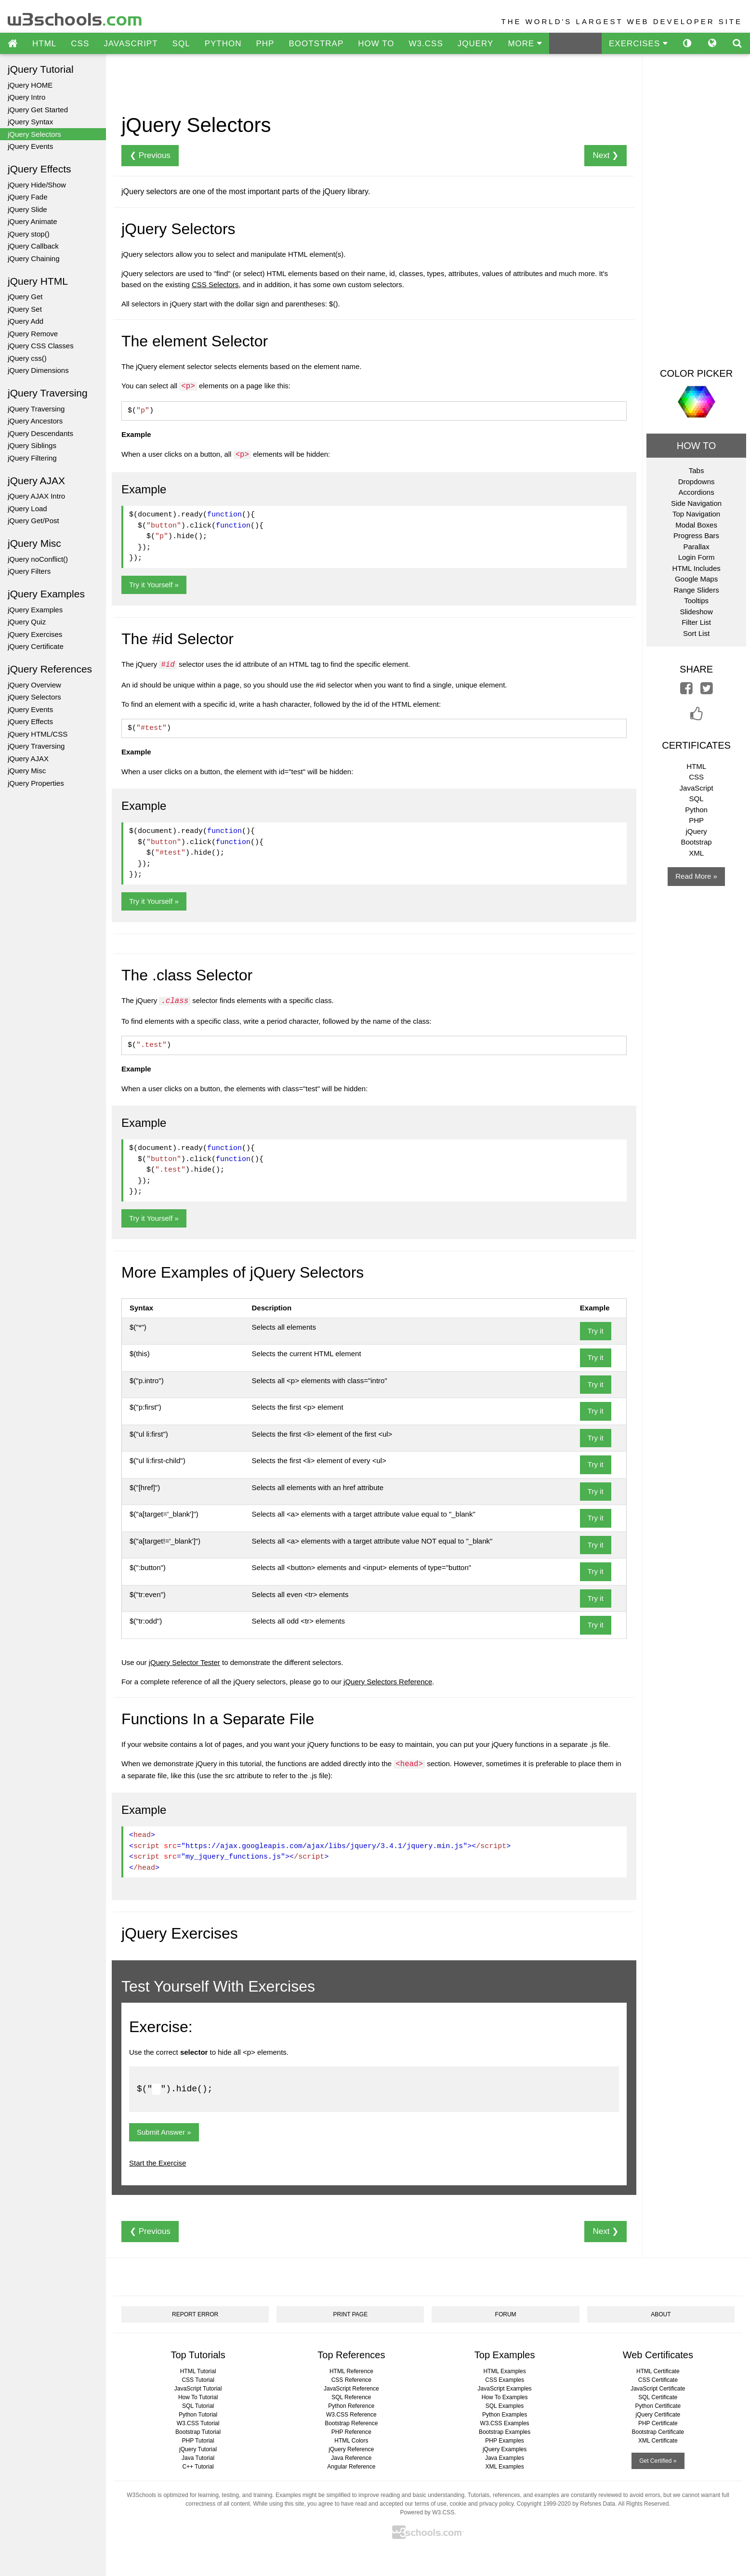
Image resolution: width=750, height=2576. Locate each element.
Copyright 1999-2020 (544, 2503)
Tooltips (696, 600)
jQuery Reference (351, 2449)
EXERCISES (638, 43)
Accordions (696, 492)
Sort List (696, 633)
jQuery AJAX (28, 758)
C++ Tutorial (197, 2466)
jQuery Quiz (27, 622)
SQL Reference (351, 2397)
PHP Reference (351, 2432)
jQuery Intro (26, 97)
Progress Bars (696, 535)
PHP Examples (504, 2440)
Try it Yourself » (154, 585)
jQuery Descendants (40, 433)
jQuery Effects (30, 721)
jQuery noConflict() (38, 559)
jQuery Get (25, 296)
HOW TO (376, 43)
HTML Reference (351, 2371)
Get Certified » (657, 2460)
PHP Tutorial (198, 2440)
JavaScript (696, 788)
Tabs (696, 470)
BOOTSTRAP (316, 43)
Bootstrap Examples (504, 2432)
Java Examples (504, 2458)
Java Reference (351, 2458)
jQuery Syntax (30, 122)
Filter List (696, 622)
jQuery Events (30, 146)
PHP (265, 43)
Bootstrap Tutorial (198, 2432)
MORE (525, 43)
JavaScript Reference (351, 2388)
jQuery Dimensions (38, 370)
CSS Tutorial (198, 2380)
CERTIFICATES (696, 745)
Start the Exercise (157, 2163)
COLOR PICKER (696, 373)
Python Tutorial (198, 2414)
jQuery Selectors (34, 134)
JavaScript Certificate (658, 2388)
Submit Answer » (164, 2132)
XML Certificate (658, 2440)
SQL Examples (505, 2406)
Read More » (696, 876)
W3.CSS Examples (504, 2423)
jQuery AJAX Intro (36, 496)
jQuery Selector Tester (184, 1662)
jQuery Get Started (38, 110)
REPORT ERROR (195, 2314)
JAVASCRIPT (131, 43)
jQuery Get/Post (33, 520)
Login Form (696, 557)
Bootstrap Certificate (658, 2432)
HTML (44, 43)
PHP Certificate (658, 2423)
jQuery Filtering (32, 458)
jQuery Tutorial (198, 2449)
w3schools (75, 17)
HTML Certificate (658, 2371)
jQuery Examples (35, 610)
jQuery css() (27, 358)
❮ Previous (150, 155)
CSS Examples (504, 2380)
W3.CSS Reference (351, 2414)
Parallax (696, 546)
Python (696, 810)
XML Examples (504, 2466)
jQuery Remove (33, 334)
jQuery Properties (36, 783)
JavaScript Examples (505, 2388)
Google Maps (696, 579)
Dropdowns (696, 481)
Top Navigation (696, 514)
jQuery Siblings (32, 445)
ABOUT (661, 2314)
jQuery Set (25, 309)
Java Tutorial (198, 2458)
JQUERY (476, 43)
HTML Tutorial (198, 2371)
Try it (596, 1331)
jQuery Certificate (36, 646)
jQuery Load (27, 508)
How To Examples (505, 2397)
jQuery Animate (32, 221)
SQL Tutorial (198, 2406)
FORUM (505, 2314)
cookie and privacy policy (482, 2503)
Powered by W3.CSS (427, 2512)
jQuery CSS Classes (41, 346)
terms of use (431, 2503)
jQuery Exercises (35, 634)
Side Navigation (696, 503)
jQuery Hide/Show (37, 185)
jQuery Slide (27, 209)
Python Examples (504, 2414)
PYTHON (223, 43)
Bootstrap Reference (351, 2423)
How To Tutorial (198, 2397)
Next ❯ (605, 155)
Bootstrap (696, 842)
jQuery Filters (29, 571)
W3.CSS (426, 43)
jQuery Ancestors (35, 421)
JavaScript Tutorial (198, 2388)
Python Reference (351, 2406)
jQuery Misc (27, 770)
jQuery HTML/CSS (37, 734)
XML (696, 853)
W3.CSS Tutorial (198, 2423)
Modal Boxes (696, 525)
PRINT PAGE (350, 2314)
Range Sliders (696, 590)
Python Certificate (658, 2406)
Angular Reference (351, 2466)
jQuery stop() (29, 234)
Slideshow (696, 612)
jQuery (696, 831)
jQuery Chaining (34, 258)
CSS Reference (351, 2380)
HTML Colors (351, 2440)
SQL (181, 43)
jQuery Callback (33, 246)
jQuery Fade (28, 197)
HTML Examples (504, 2371)
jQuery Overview (34, 685)
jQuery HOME (30, 85)
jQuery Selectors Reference (387, 1682)
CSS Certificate (658, 2380)
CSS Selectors (215, 284)
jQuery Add (25, 321)
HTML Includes (696, 568)
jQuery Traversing (36, 409)
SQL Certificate (657, 2397)
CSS (80, 43)
